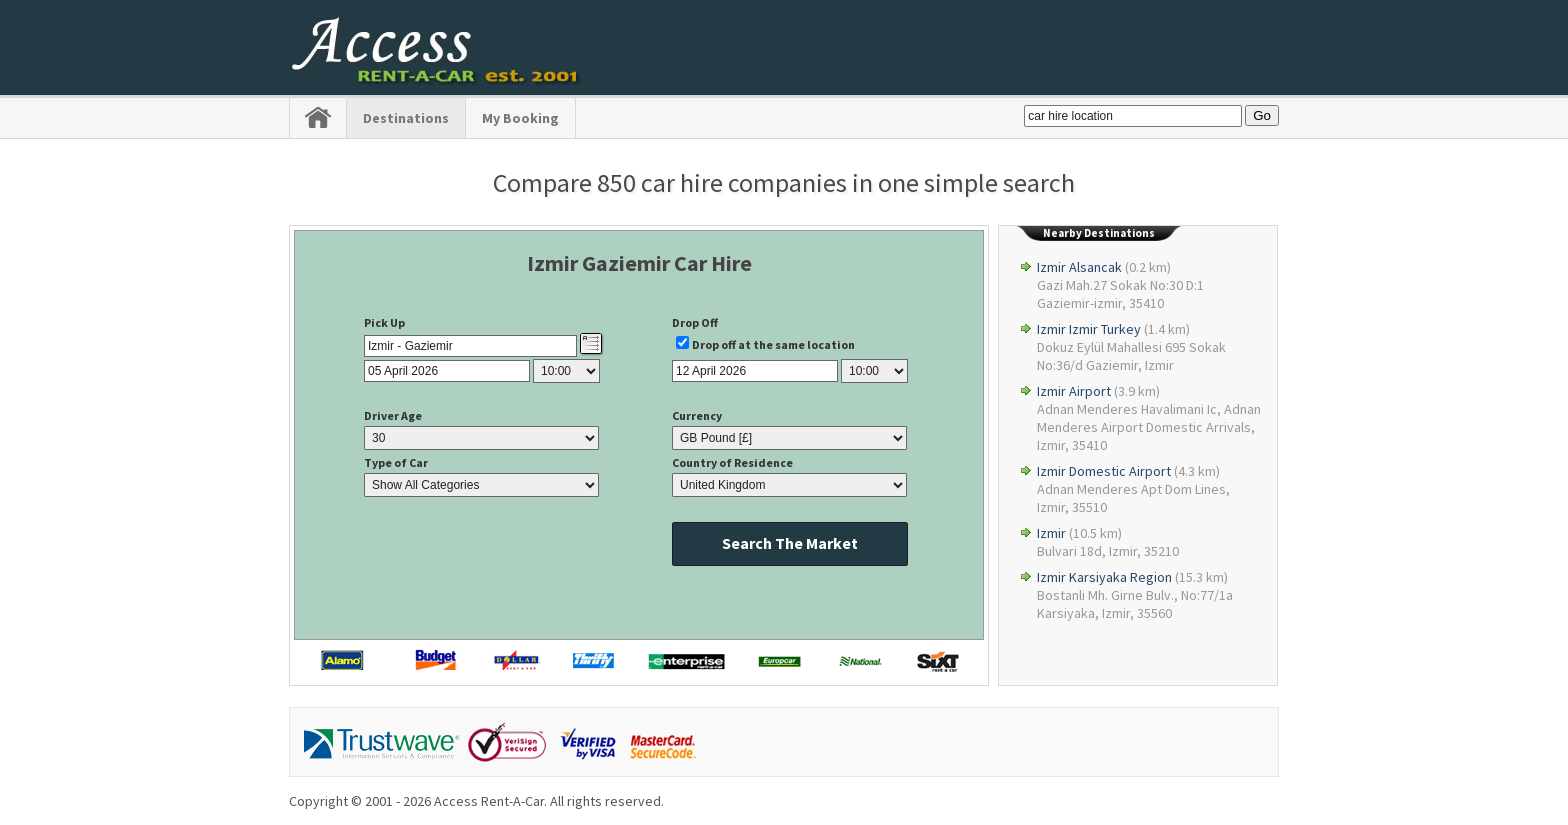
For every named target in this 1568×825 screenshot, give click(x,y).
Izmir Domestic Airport (1104, 471)
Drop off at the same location (773, 344)
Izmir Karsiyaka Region (1104, 577)
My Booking (520, 118)
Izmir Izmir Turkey (1089, 329)
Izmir (1051, 533)
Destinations (406, 118)
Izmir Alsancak (1079, 267)
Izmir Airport (1074, 391)
